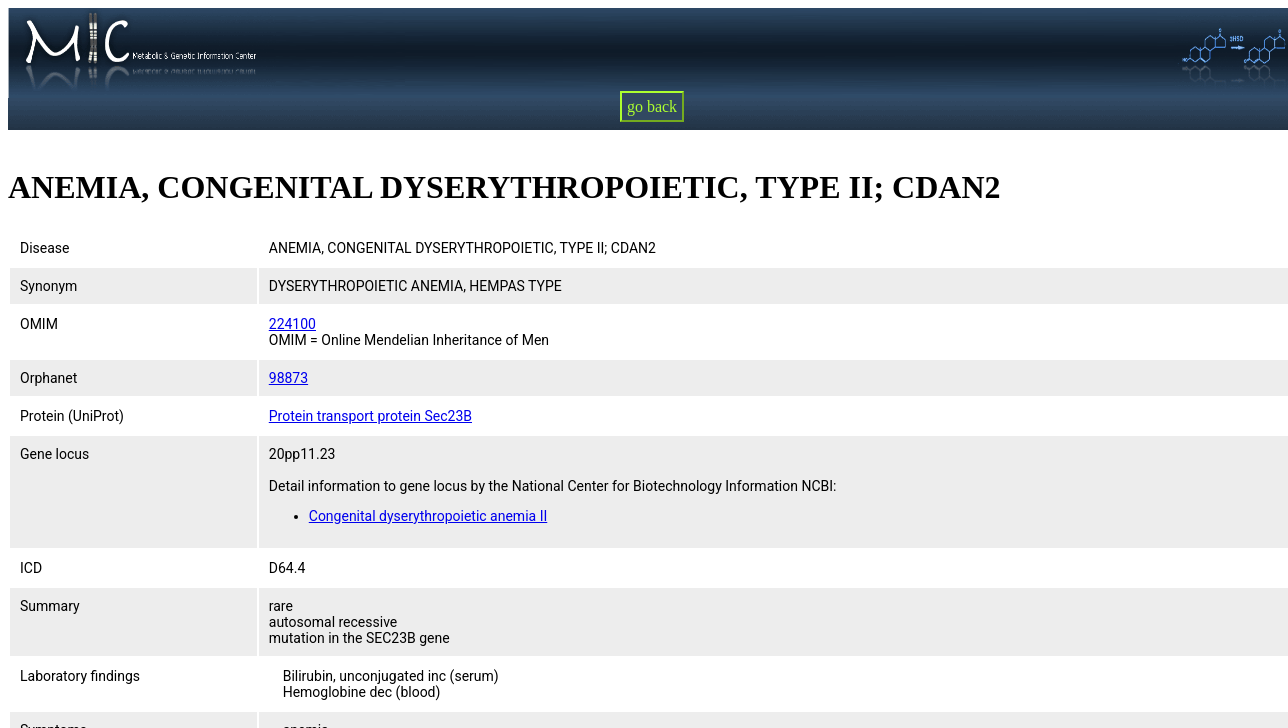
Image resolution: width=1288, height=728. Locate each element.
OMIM (39, 324)
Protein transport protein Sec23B (370, 416)
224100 (292, 324)
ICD (31, 568)
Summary (50, 606)
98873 (288, 378)
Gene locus (54, 454)
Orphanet (48, 378)
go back (652, 106)
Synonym (48, 286)
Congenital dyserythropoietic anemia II (428, 516)
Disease (45, 248)
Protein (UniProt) (72, 416)
